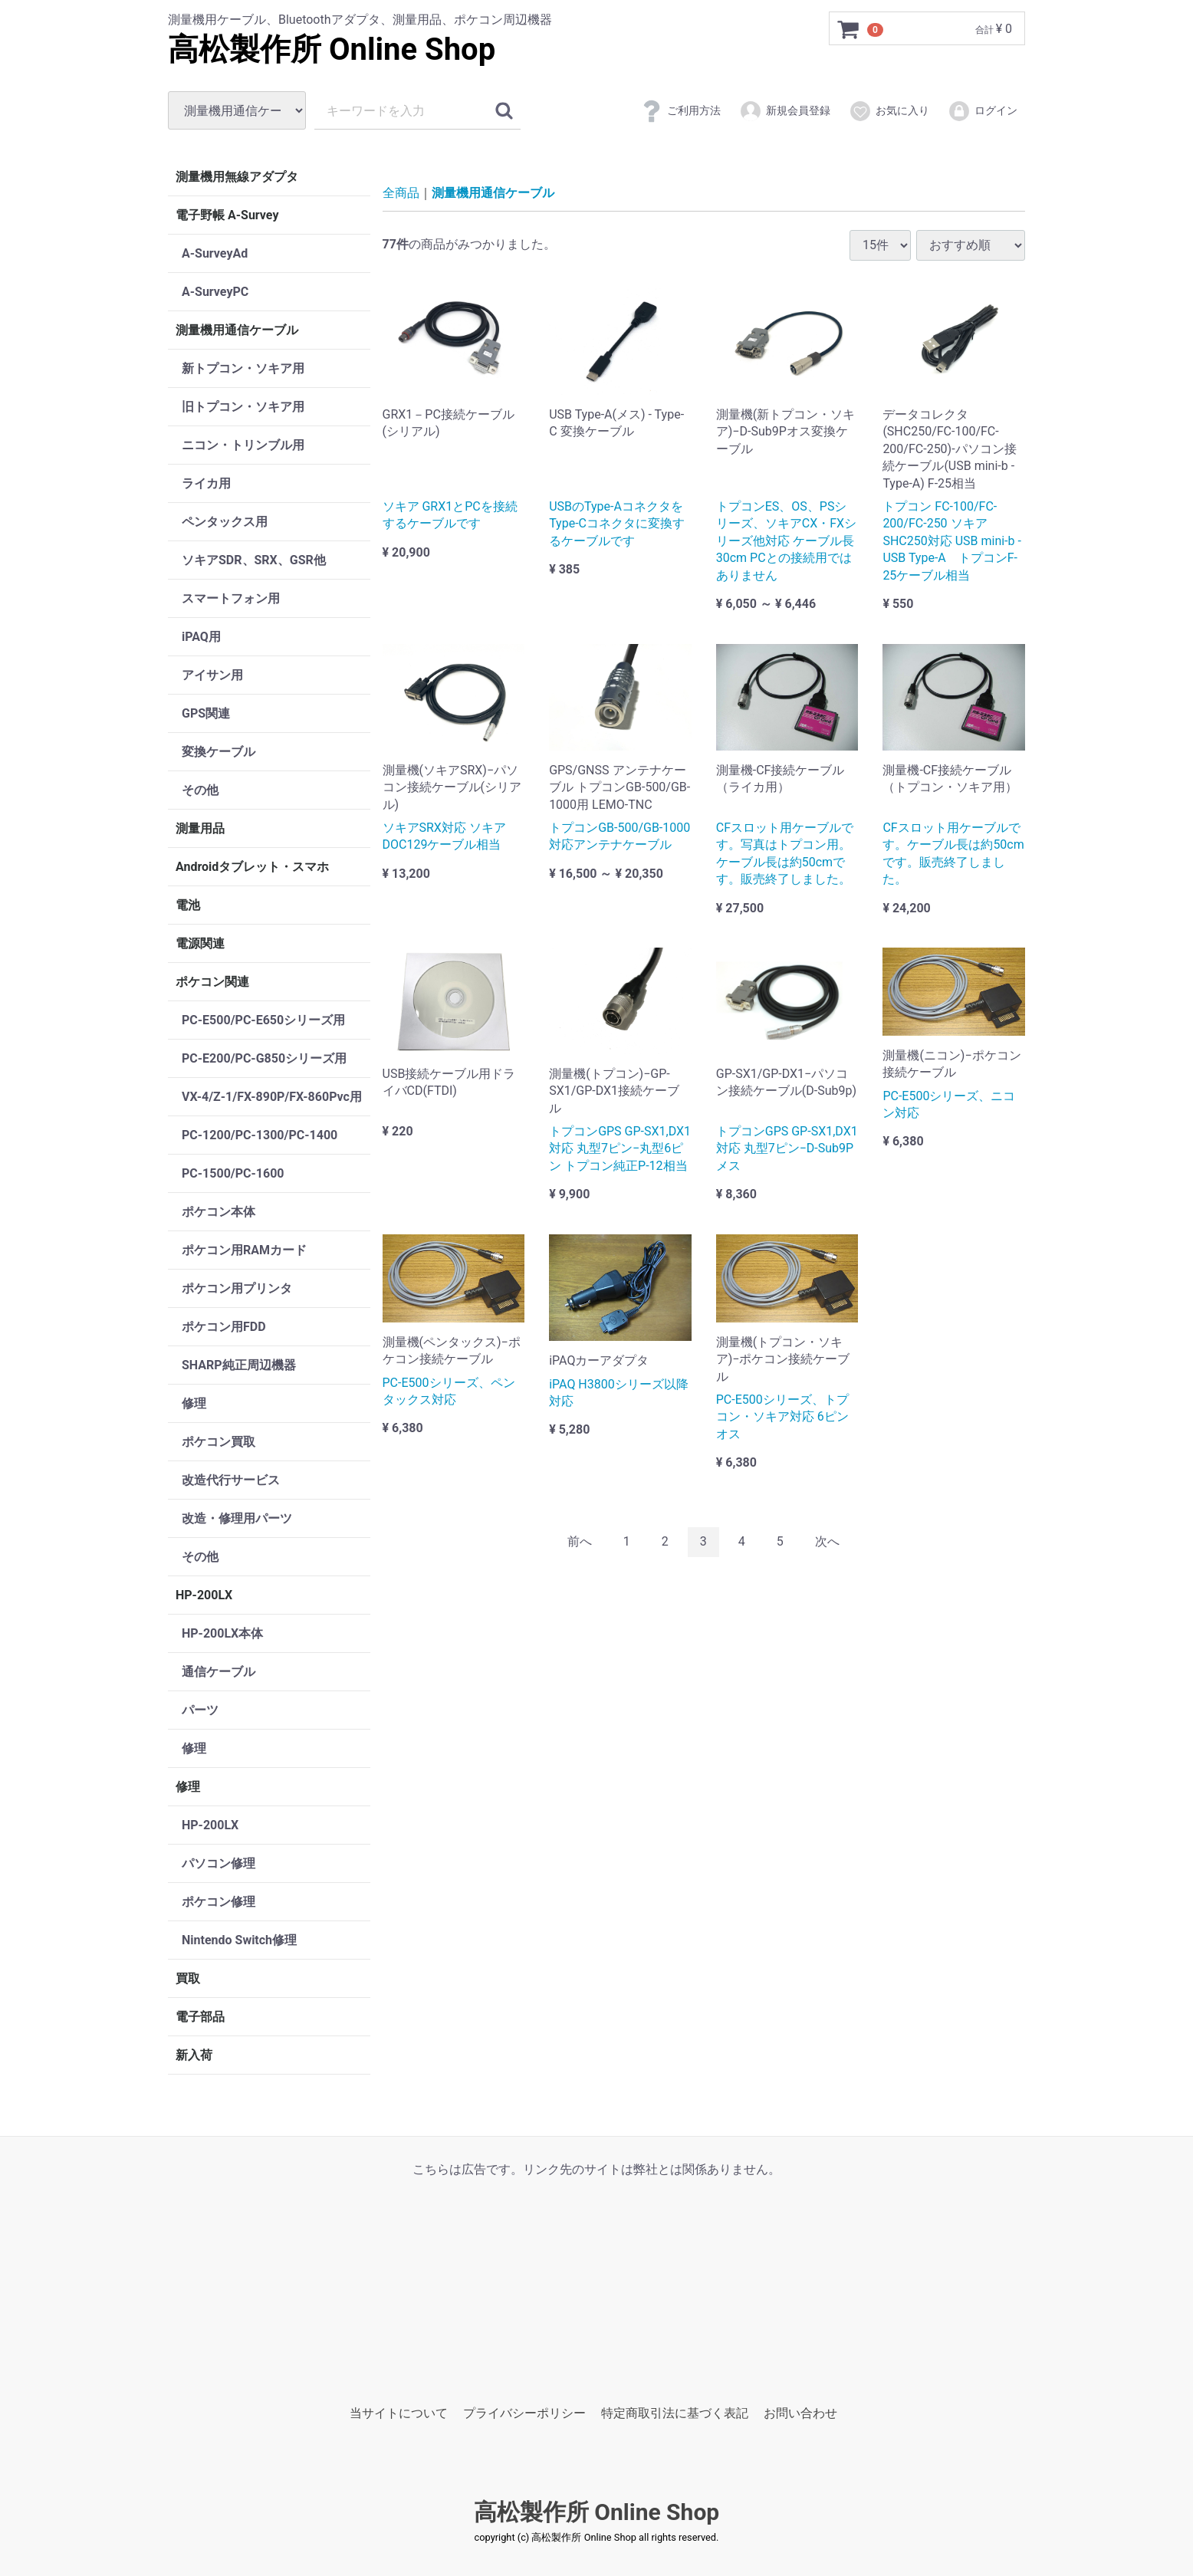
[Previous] (579, 1542)
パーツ (200, 1710)
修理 (194, 1403)
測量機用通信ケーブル (237, 330)
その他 (200, 790)
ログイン (982, 111)
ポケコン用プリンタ (237, 1288)
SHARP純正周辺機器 (239, 1365)
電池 (188, 905)
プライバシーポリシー (524, 2413)
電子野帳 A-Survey (227, 215)
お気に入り (889, 111)
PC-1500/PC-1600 (233, 1173)
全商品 (401, 193)
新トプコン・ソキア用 (243, 368)
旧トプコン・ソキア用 (243, 406)
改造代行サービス (231, 1480)
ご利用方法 (680, 111)
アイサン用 (212, 675)
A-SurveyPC (215, 291)
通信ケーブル (218, 1671)
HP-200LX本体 (222, 1633)
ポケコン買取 (218, 1441)
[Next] (827, 1542)
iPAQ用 (201, 636)
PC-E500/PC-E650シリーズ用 (263, 1020)
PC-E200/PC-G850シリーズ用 (264, 1058)
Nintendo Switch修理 (239, 1940)
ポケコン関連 (212, 981)
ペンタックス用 (225, 521)
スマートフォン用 (231, 598)
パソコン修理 (218, 1863)
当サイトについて (399, 2413)
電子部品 (200, 2016)
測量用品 (200, 828)
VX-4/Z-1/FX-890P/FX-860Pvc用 (272, 1096)
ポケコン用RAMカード (244, 1250)
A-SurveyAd (215, 253)
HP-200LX (204, 1595)
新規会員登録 (784, 111)
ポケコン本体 (218, 1211)
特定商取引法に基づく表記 (674, 2413)
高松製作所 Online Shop (331, 49)
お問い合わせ (800, 2413)
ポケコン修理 (218, 1901)
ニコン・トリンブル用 (243, 445)
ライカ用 (206, 483)
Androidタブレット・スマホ (252, 866)
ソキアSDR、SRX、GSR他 (254, 560)
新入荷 (194, 2055)
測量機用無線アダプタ (237, 176)
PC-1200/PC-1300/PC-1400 (259, 1135)
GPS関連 (206, 713)
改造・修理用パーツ (237, 1518)
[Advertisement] (596, 2285)
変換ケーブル (218, 751)
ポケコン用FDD (224, 1326)
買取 (188, 1978)
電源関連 (200, 943)
